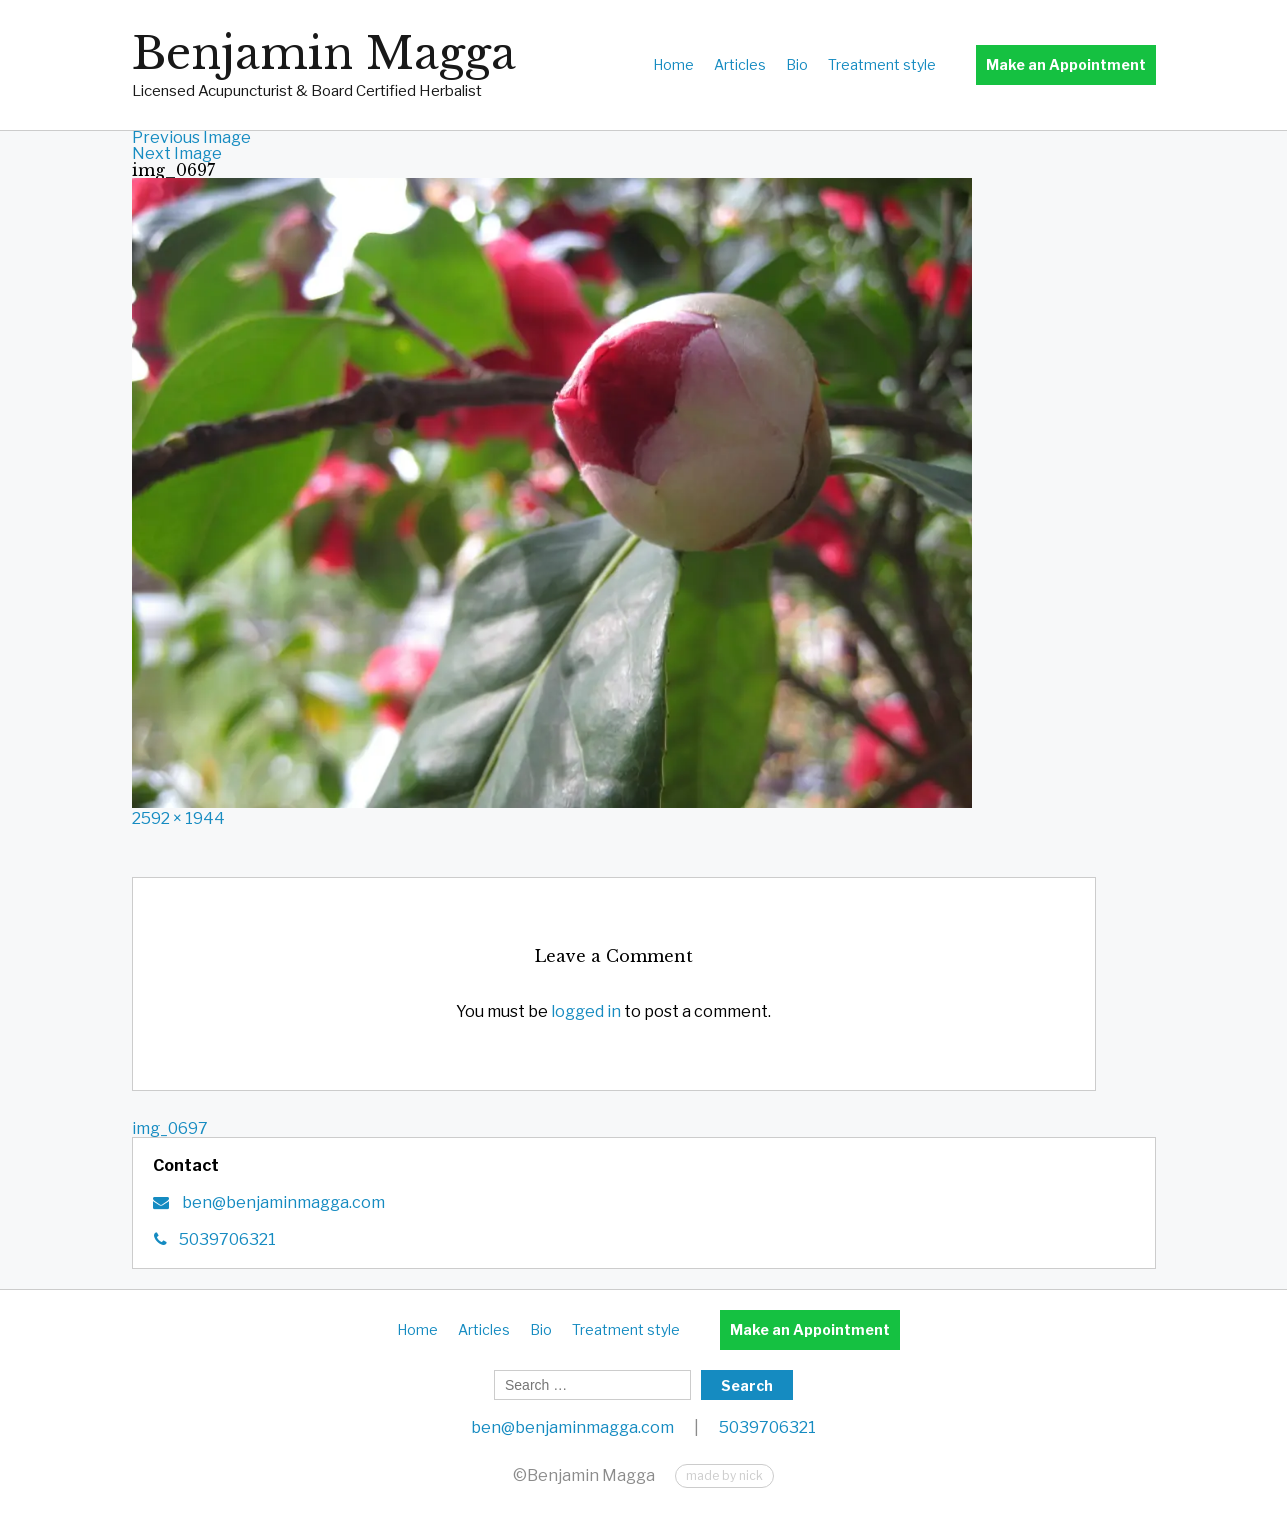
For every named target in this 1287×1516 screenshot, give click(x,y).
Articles (740, 64)
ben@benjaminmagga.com (282, 1202)
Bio (797, 64)
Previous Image (191, 137)
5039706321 (227, 1239)
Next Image (177, 153)
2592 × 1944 (178, 818)
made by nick (724, 1475)
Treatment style (882, 64)
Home (673, 64)
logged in (586, 1011)
